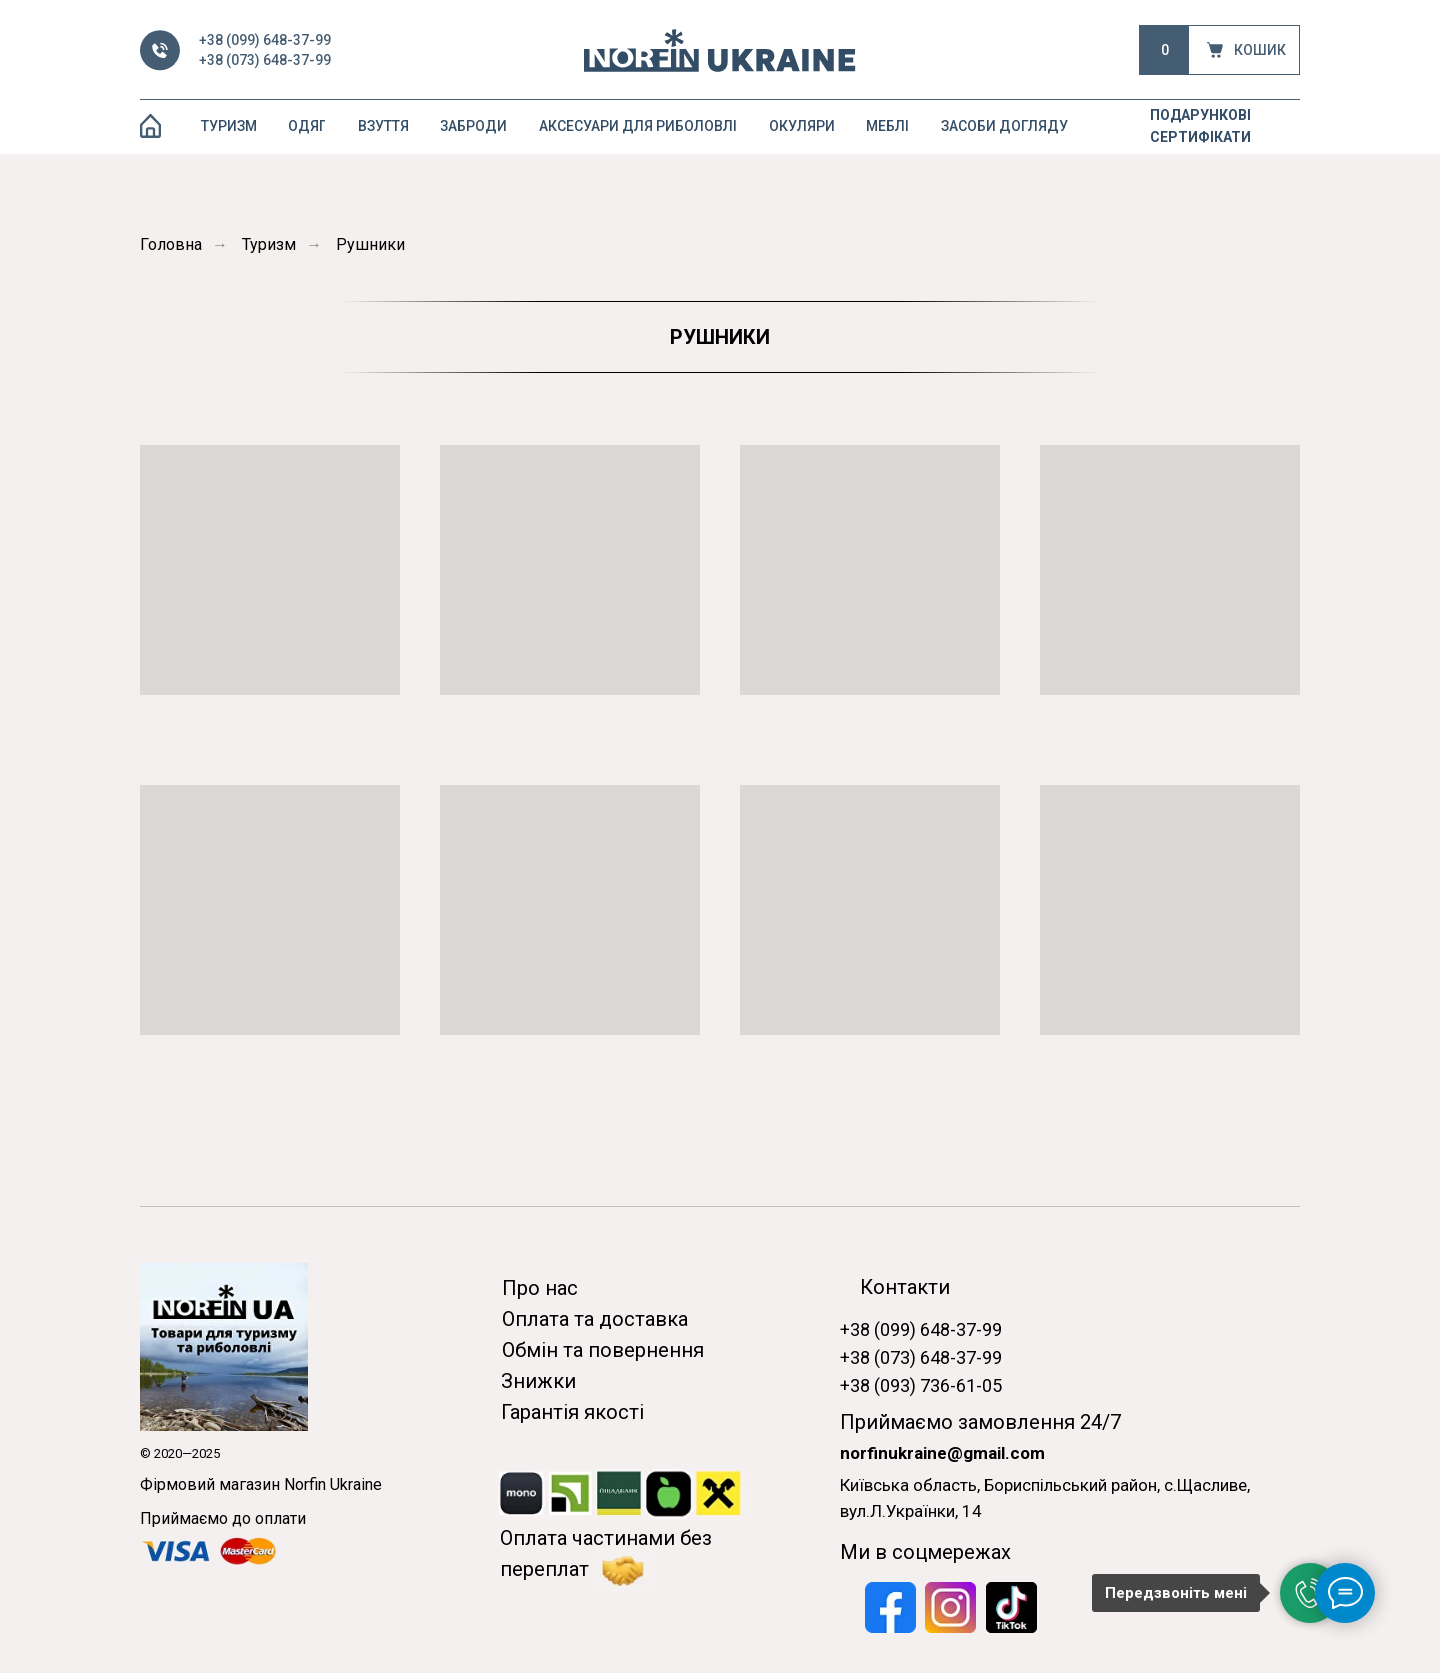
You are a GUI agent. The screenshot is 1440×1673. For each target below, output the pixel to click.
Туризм (269, 244)
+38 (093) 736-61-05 (921, 1385)
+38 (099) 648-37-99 (265, 40)
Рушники (370, 244)
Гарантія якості (572, 1412)
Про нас (540, 1288)
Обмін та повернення (603, 1350)
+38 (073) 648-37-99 (265, 60)
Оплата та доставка (595, 1319)
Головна (171, 244)
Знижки (538, 1381)
